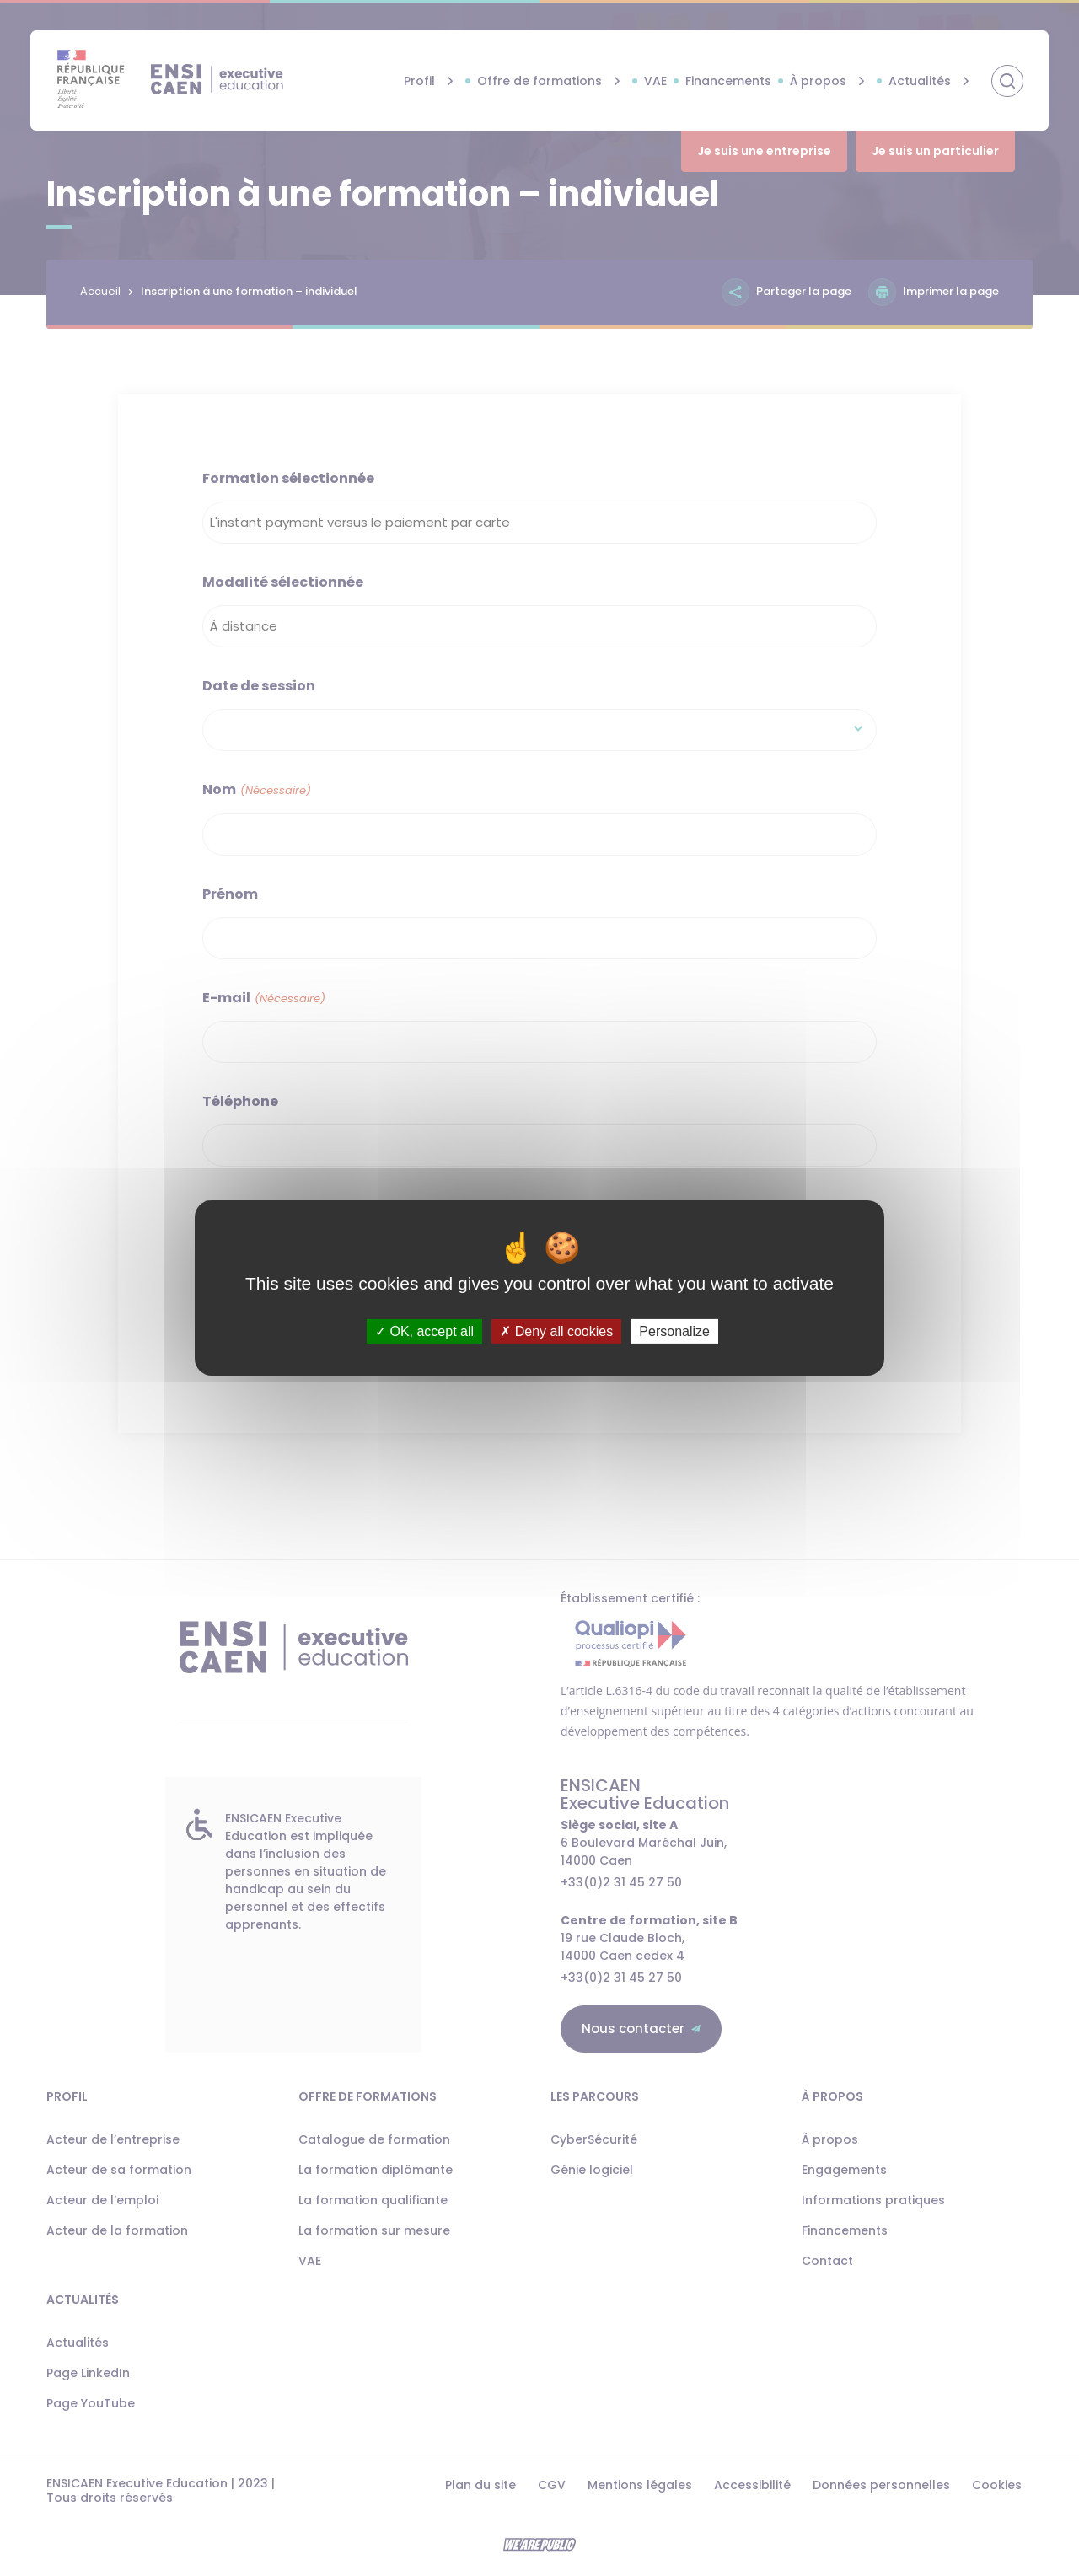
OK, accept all (424, 1331)
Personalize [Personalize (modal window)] (674, 1331)
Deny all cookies (556, 1331)
